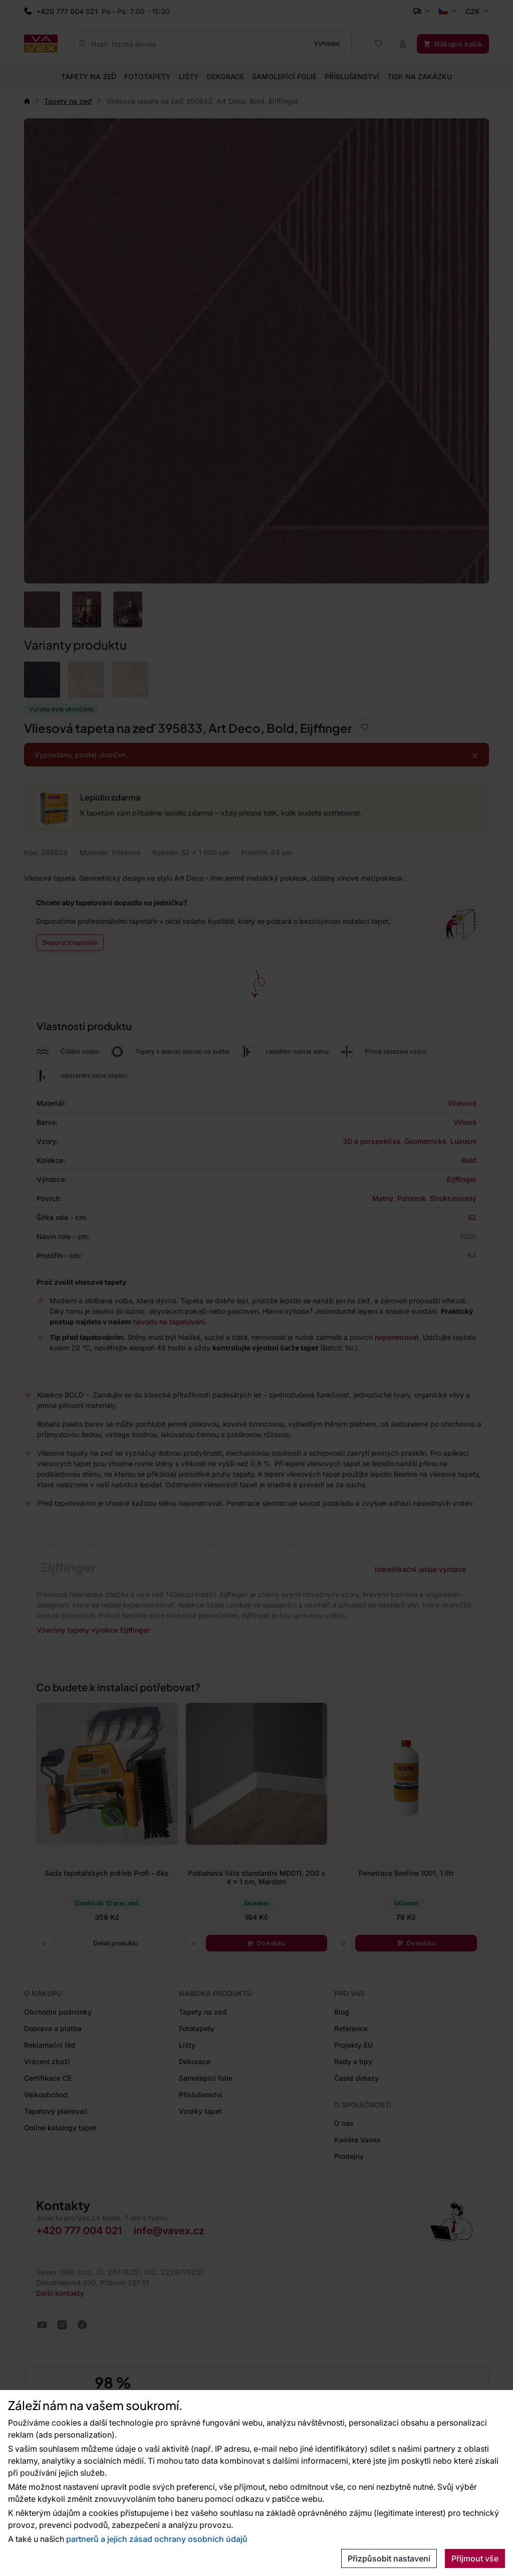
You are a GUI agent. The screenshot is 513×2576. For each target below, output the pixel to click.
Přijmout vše (474, 2558)
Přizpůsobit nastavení (389, 2558)
